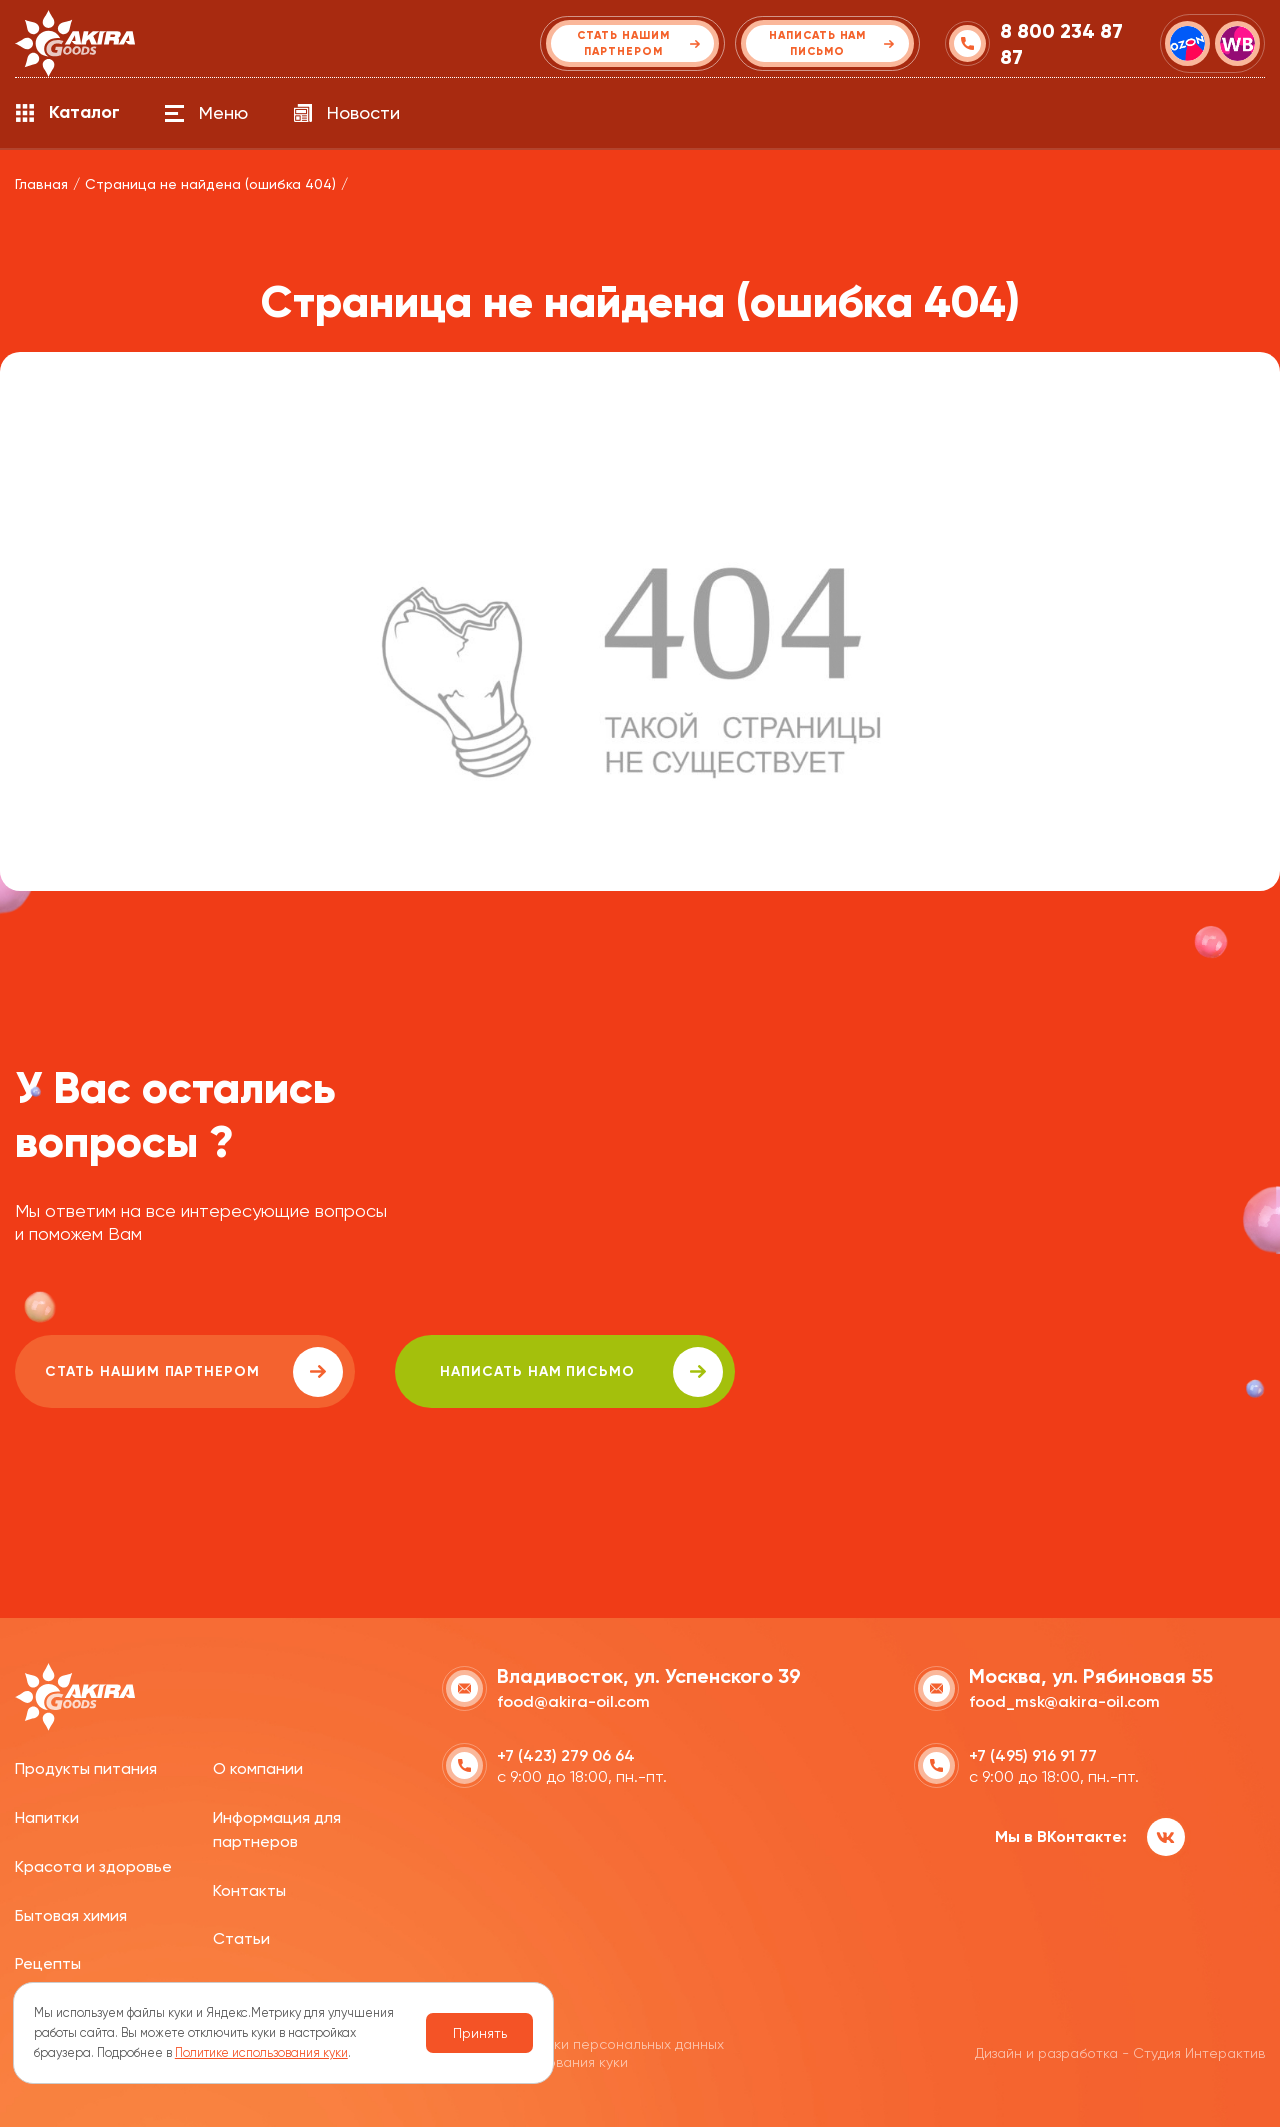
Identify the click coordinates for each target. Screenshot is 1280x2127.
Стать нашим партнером (194, 1372)
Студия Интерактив (1199, 2053)
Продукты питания (86, 1768)
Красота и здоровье (93, 1866)
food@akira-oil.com (573, 1701)
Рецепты (48, 1963)
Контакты (249, 1890)
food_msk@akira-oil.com (1064, 1701)
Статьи (241, 1938)
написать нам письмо (581, 1372)
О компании (258, 1768)
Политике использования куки (261, 2052)
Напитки (47, 1817)
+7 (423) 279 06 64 (566, 1755)
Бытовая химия (71, 1915)
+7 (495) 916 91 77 (1033, 1755)
